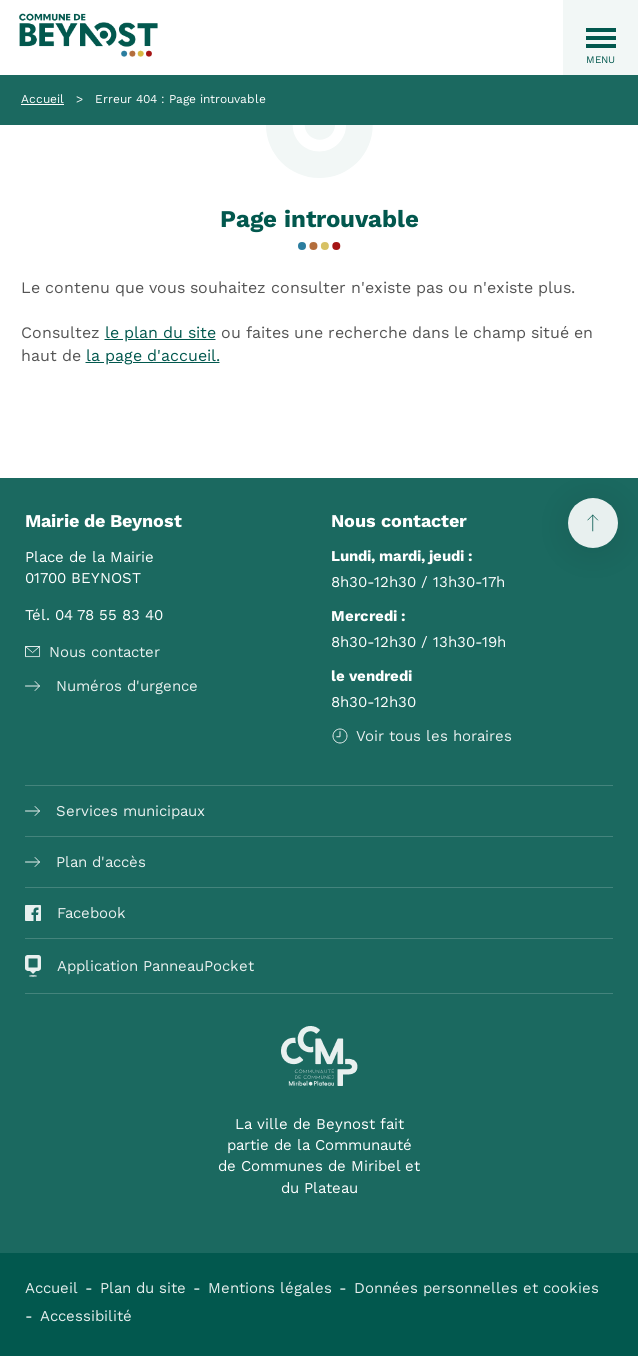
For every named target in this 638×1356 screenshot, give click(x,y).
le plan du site (160, 332)
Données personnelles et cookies (476, 1288)
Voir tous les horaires (421, 736)
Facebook (75, 913)
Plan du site (143, 1288)
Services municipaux (115, 811)
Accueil (42, 99)
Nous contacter (92, 652)
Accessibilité (86, 1316)
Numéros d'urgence (111, 686)
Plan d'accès (85, 862)
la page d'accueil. (153, 355)
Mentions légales (270, 1288)
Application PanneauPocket (139, 966)
